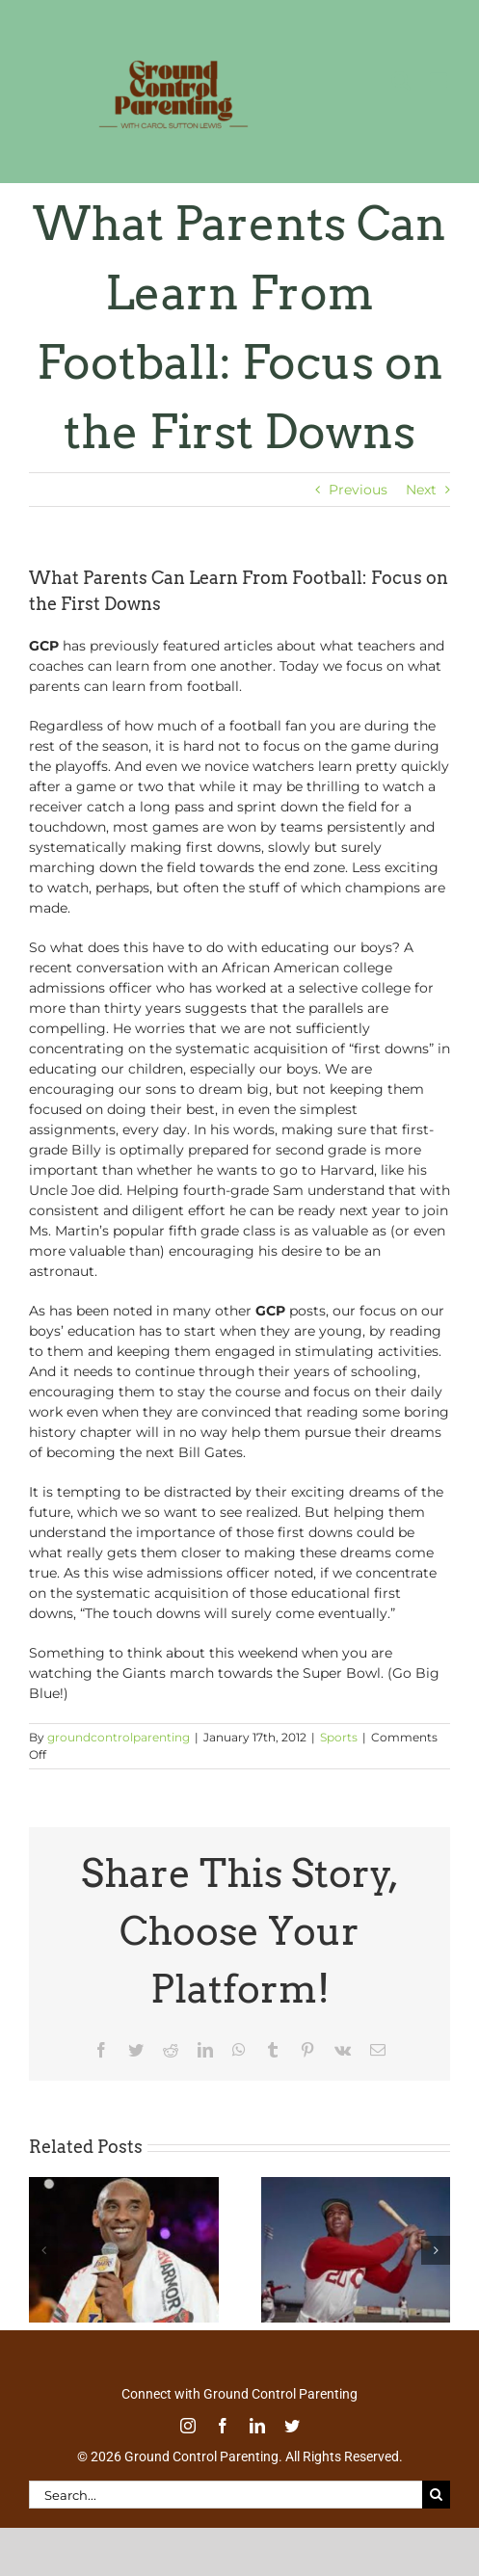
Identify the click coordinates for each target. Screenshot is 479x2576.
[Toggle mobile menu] (440, 80)
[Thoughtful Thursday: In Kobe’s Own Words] (124, 2185)
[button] (43, 2250)
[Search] (436, 2495)
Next (421, 489)
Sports (339, 1737)
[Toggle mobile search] (401, 80)
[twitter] (292, 2425)
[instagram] (188, 2425)
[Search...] (225, 2495)
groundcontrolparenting (118, 1737)
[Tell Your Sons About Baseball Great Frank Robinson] (356, 2185)
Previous (358, 489)
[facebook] (222, 2425)
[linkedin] (257, 2425)
